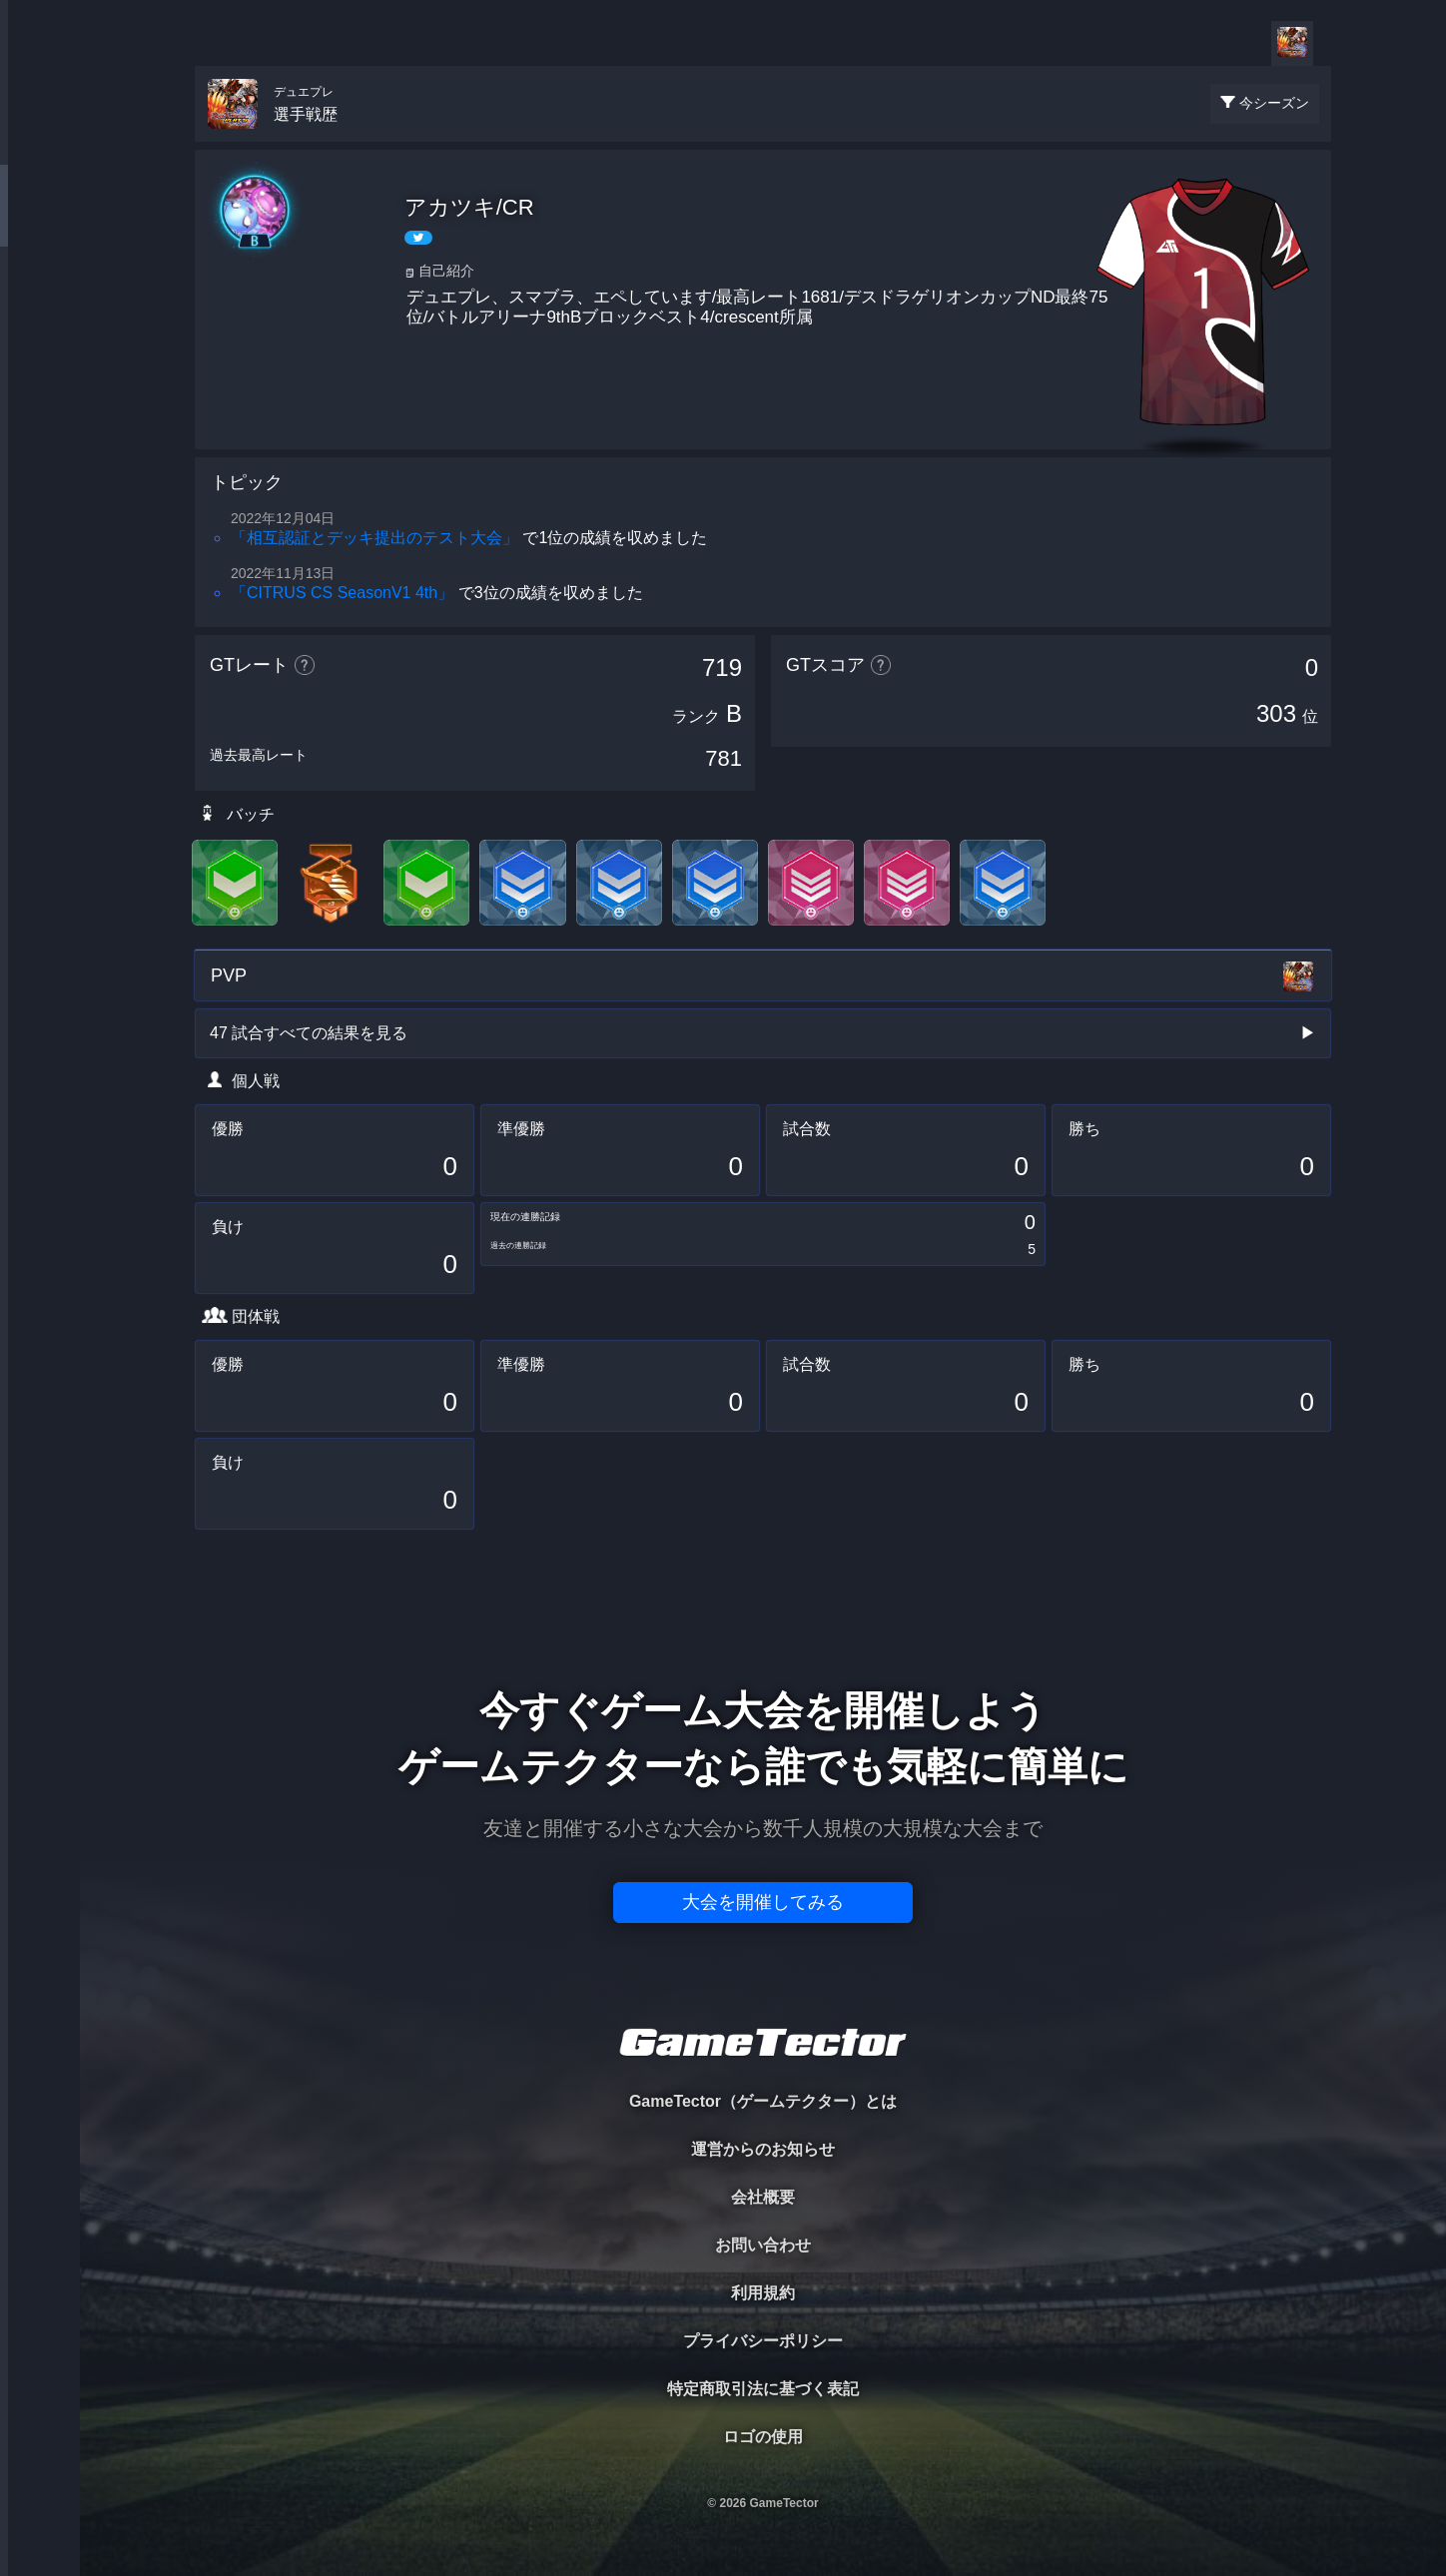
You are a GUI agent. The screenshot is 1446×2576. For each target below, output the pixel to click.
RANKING (39, 386)
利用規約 (763, 2292)
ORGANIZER (40, 305)
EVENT (40, 468)
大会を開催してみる (763, 1902)
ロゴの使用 (763, 2436)
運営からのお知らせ (763, 2149)
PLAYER (40, 223)
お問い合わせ (763, 2245)
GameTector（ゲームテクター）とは (763, 2101)
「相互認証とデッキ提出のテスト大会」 (374, 537)
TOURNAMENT (39, 141)
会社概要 (763, 2197)
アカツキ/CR (469, 207)
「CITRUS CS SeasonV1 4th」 (342, 592)
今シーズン (1274, 103)
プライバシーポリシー (763, 2340)
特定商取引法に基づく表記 (763, 2388)
